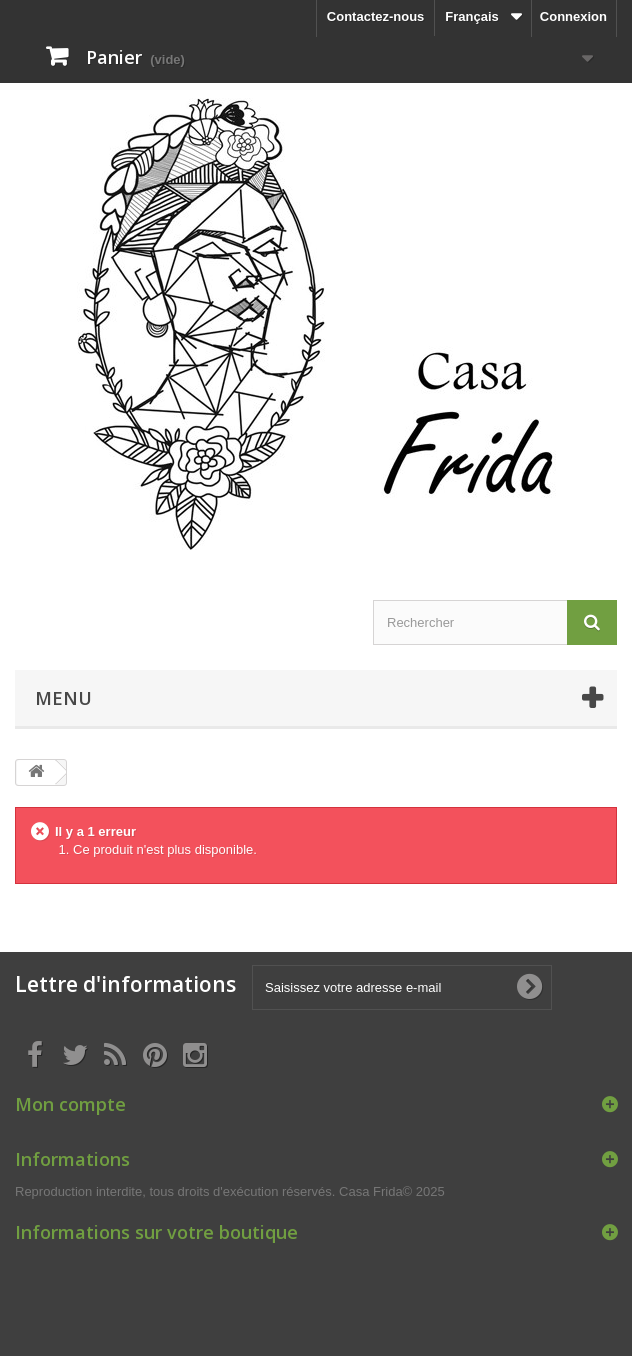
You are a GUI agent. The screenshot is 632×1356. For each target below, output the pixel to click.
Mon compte (70, 1104)
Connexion (573, 16)
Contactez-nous (376, 16)
